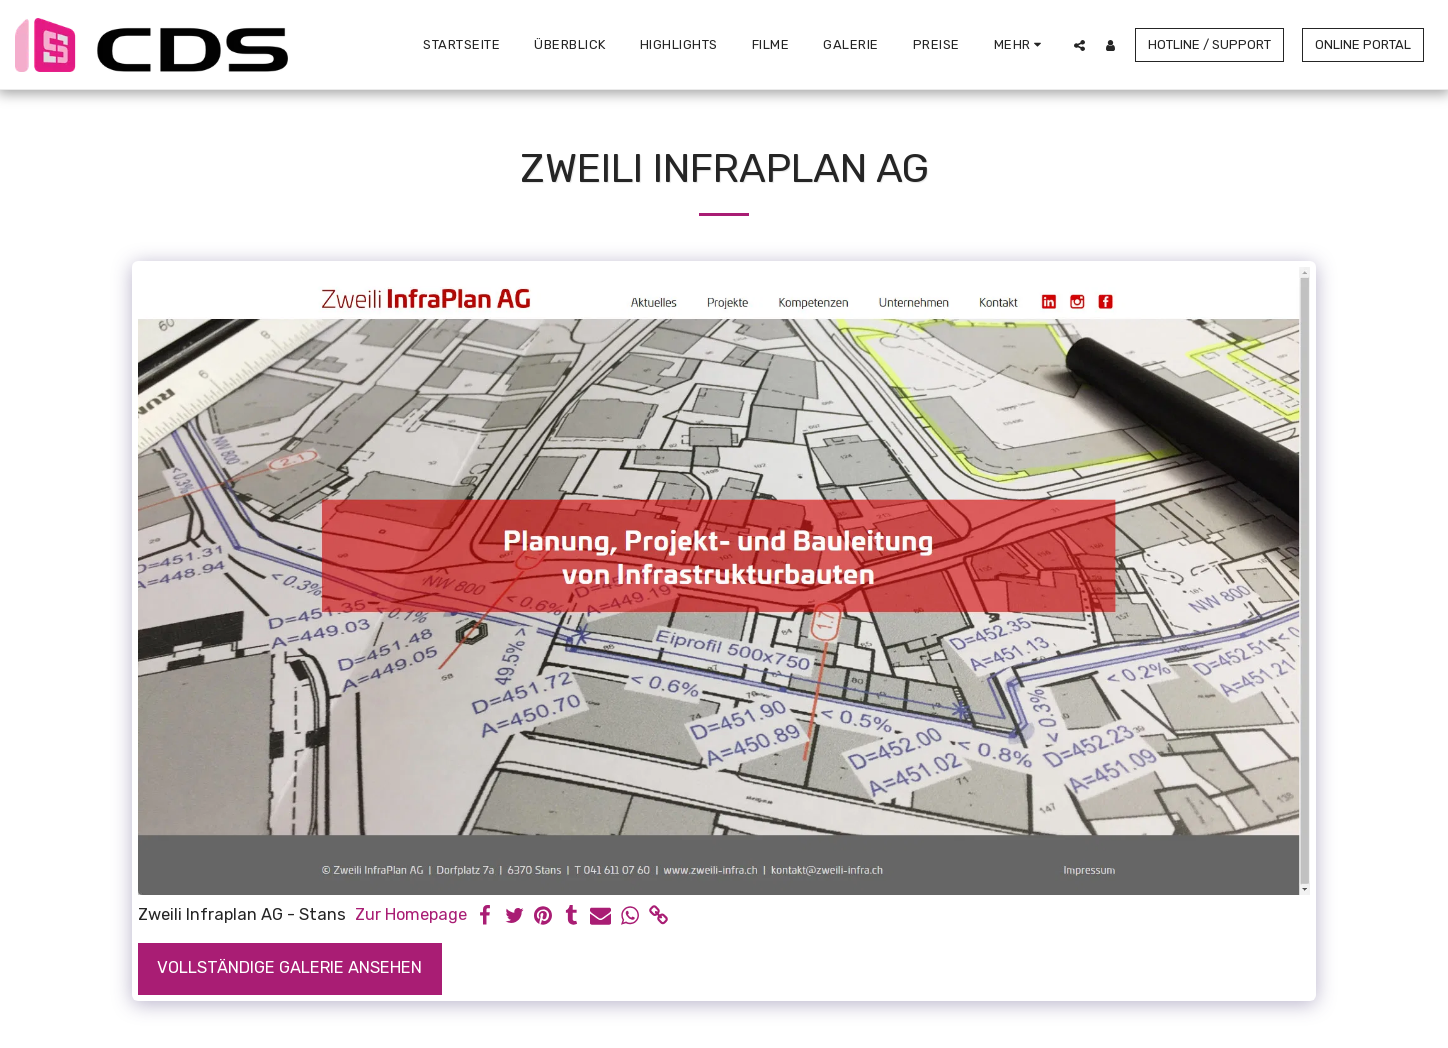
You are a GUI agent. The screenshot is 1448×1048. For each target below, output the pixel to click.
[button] (1079, 45)
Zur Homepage (411, 914)
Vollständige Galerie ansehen (289, 967)
